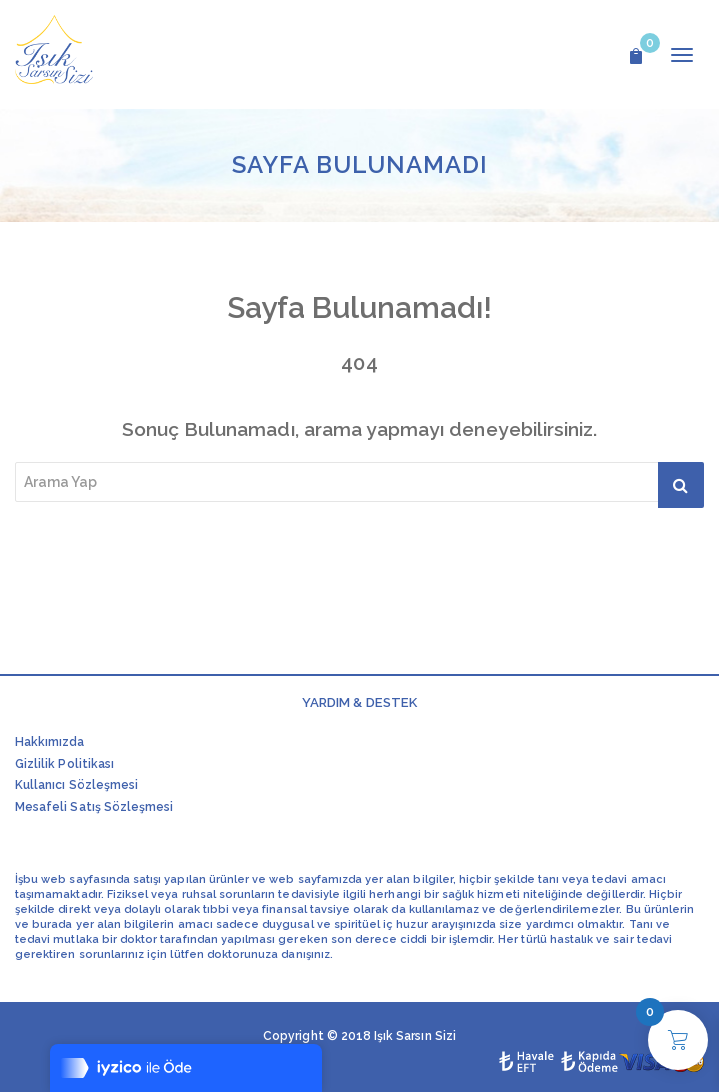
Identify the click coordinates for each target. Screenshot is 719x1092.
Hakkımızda (50, 742)
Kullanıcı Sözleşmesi (76, 785)
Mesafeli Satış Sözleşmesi (94, 807)
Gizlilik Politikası (64, 764)
